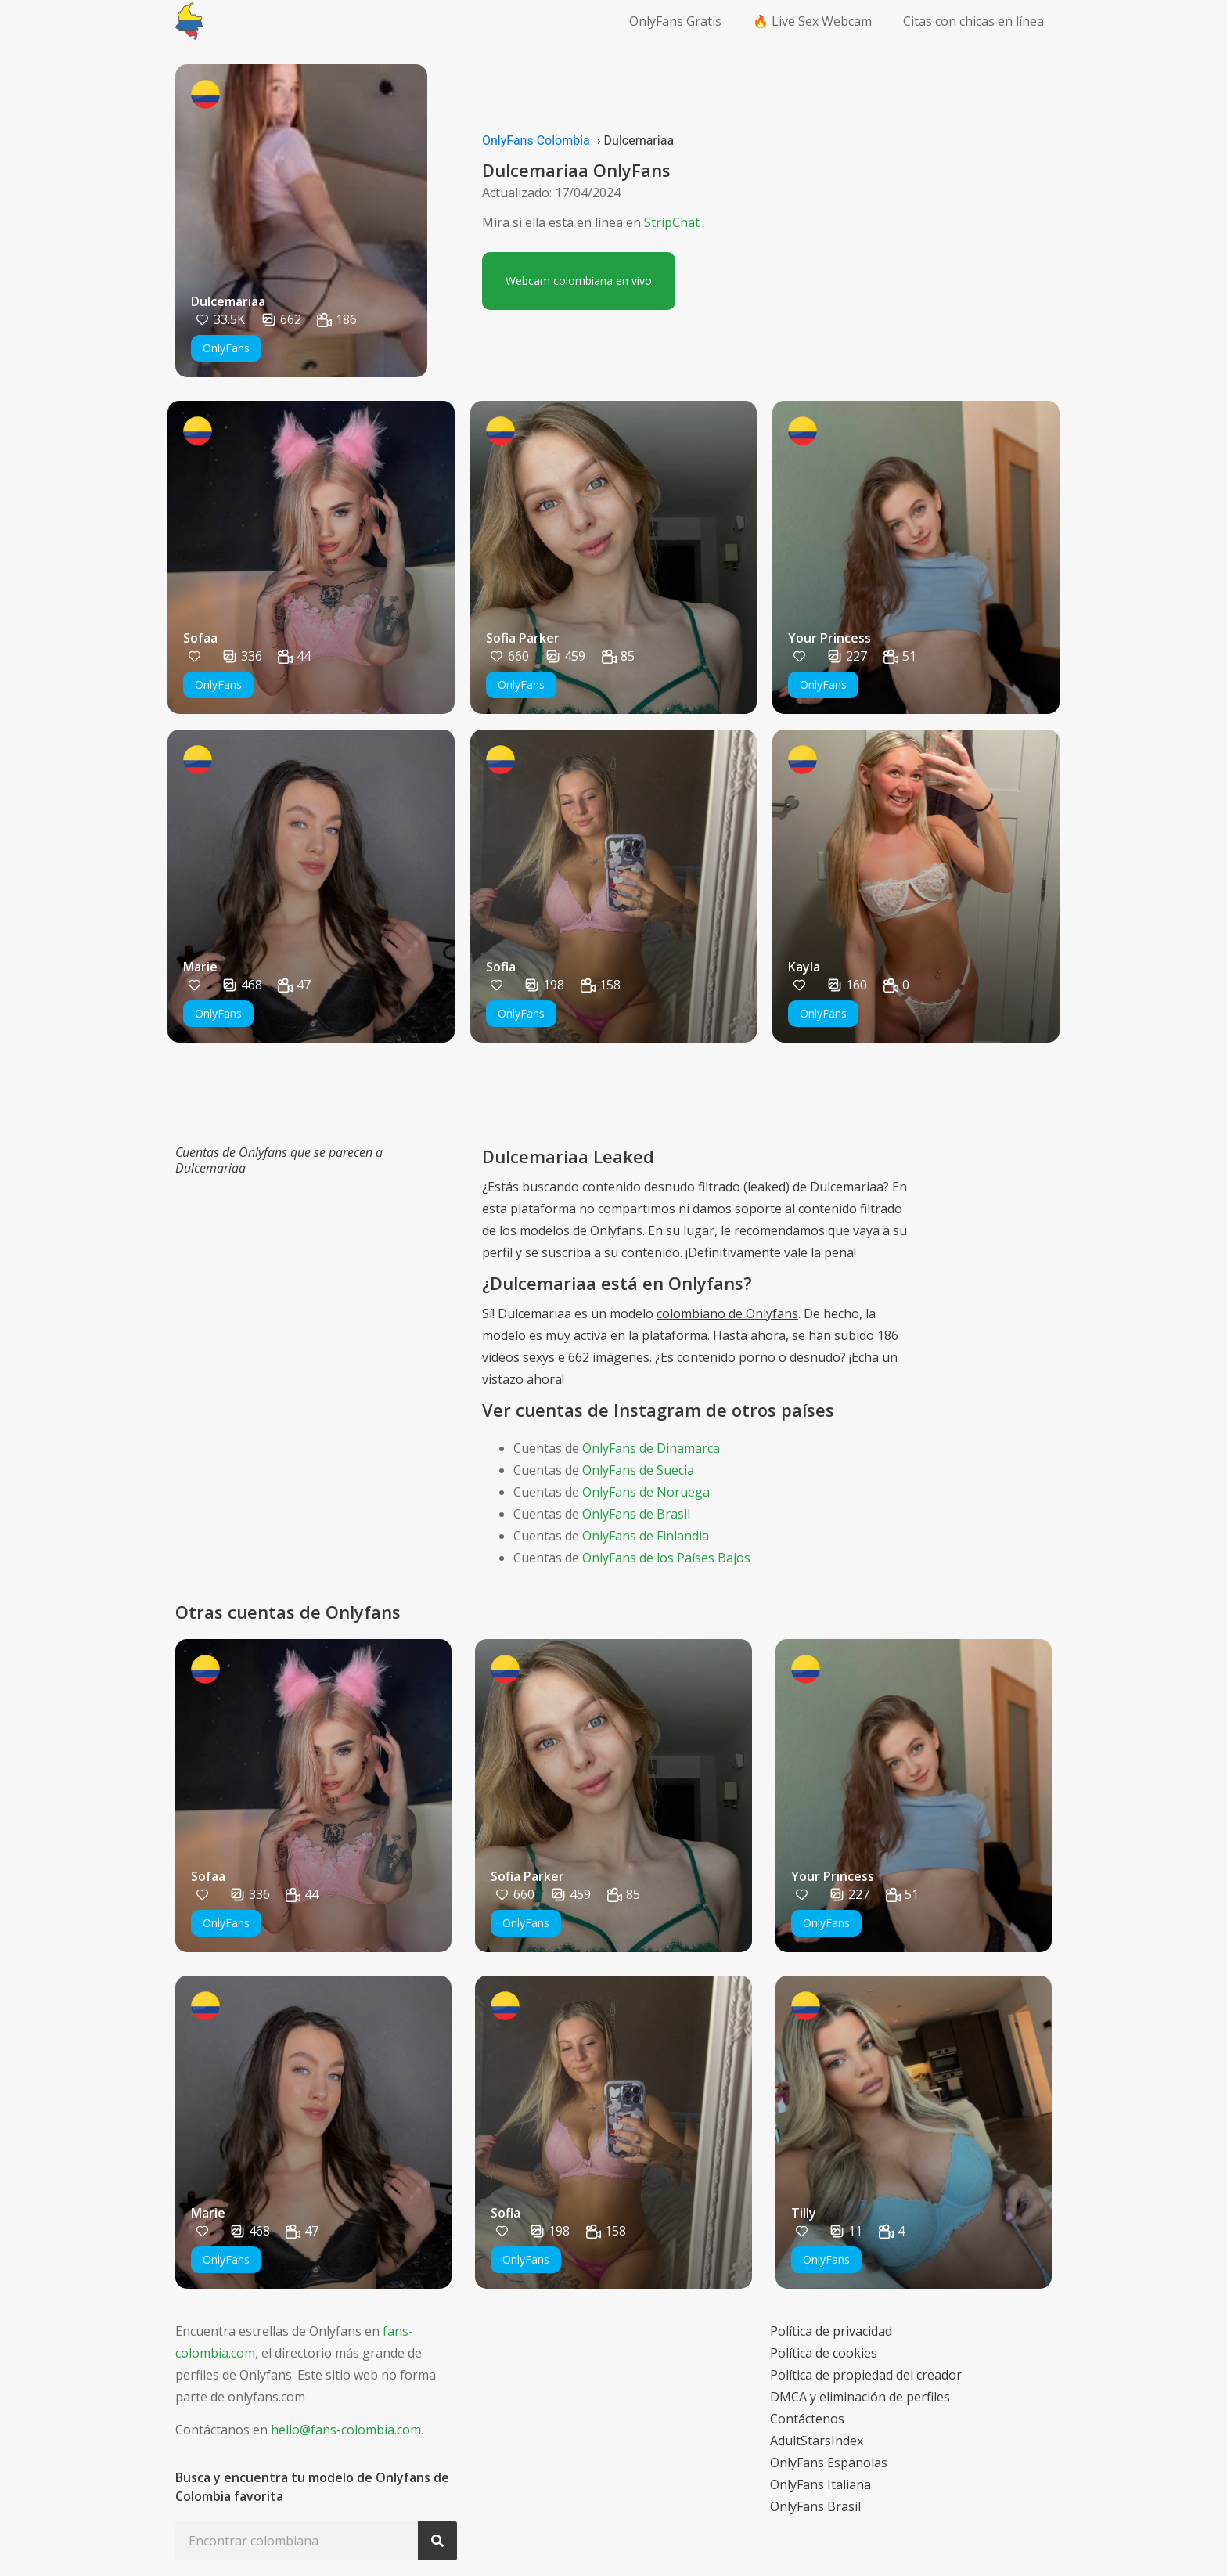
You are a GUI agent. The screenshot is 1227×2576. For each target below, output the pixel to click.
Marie (200, 966)
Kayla (804, 966)
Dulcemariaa (228, 301)
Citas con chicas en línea (973, 21)
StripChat (672, 222)
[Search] (437, 2540)
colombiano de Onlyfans (727, 1313)
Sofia (501, 966)
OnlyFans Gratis (675, 21)
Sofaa (200, 638)
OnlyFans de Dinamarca (651, 1448)
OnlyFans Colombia (536, 140)
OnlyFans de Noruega (646, 1492)
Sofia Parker (523, 638)
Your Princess (829, 638)
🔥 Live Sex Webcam (812, 21)
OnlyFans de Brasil (636, 1513)
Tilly (803, 2212)
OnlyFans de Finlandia (645, 1535)
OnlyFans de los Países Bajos (666, 1557)
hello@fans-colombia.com (346, 2429)
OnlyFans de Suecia (638, 1470)
